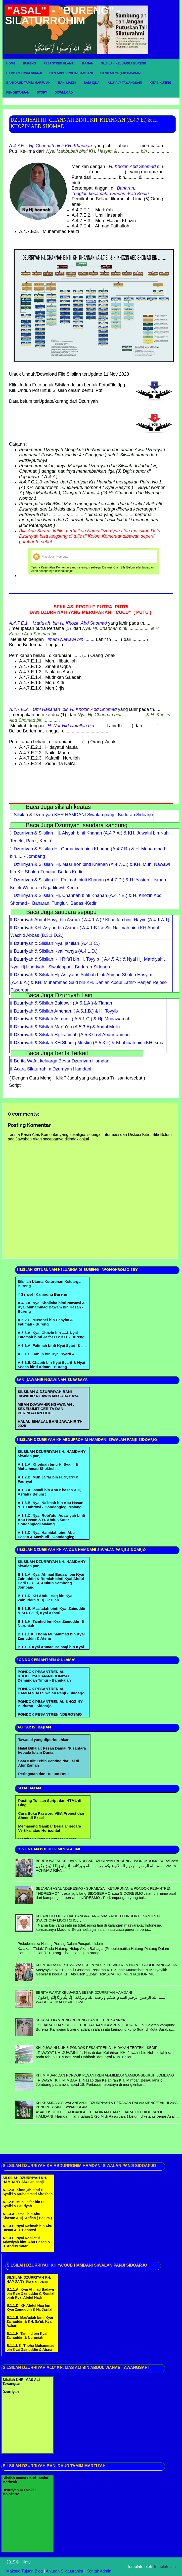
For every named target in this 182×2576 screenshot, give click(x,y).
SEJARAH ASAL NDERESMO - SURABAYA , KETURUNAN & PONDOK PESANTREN (103, 1888)
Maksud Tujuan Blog (24, 2571)
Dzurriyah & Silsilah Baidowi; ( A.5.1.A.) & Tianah (63, 1003)
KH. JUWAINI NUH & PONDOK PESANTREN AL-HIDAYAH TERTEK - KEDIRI (97, 2048)
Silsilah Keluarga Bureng (123, 63)
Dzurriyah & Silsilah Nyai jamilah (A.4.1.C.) (57, 943)
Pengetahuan (17, 92)
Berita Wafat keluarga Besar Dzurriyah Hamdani (62, 1060)
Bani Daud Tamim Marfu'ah (28, 83)
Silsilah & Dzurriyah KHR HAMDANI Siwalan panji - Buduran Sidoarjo (83, 814)
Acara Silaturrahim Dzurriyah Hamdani (52, 1068)
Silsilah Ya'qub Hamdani (120, 73)
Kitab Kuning (160, 83)
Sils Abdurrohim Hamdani (71, 73)
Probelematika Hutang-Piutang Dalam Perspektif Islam (60, 1944)
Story (42, 92)
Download (64, 92)
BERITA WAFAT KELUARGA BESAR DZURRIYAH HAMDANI (84, 1992)
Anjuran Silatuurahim (64, 2571)
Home (10, 63)
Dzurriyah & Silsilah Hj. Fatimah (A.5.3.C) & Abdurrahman (72, 1034)
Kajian (88, 63)
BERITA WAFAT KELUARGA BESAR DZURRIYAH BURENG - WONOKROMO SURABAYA (107, 1861)
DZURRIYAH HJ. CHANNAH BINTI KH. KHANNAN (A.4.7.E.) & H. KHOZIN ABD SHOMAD (84, 123)
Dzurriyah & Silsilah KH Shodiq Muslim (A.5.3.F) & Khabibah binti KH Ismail (89, 1042)
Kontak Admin (98, 2571)
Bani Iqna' (92, 83)
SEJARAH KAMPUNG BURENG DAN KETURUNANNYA (80, 2020)
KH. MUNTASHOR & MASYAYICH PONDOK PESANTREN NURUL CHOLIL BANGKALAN (106, 1965)
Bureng (29, 63)
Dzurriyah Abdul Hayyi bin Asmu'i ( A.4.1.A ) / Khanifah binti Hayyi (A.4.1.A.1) (92, 919)
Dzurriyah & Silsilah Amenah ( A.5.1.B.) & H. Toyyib (66, 1011)
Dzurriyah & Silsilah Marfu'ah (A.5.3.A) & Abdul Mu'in (67, 1026)
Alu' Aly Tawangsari (125, 83)
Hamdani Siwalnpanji (24, 73)
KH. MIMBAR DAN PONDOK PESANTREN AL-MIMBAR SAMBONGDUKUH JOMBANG (105, 2075)
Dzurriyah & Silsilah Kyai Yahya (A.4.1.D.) (56, 951)
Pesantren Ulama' (59, 63)
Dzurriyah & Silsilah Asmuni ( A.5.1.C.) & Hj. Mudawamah (72, 1018)
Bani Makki (67, 83)
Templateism (164, 2566)
